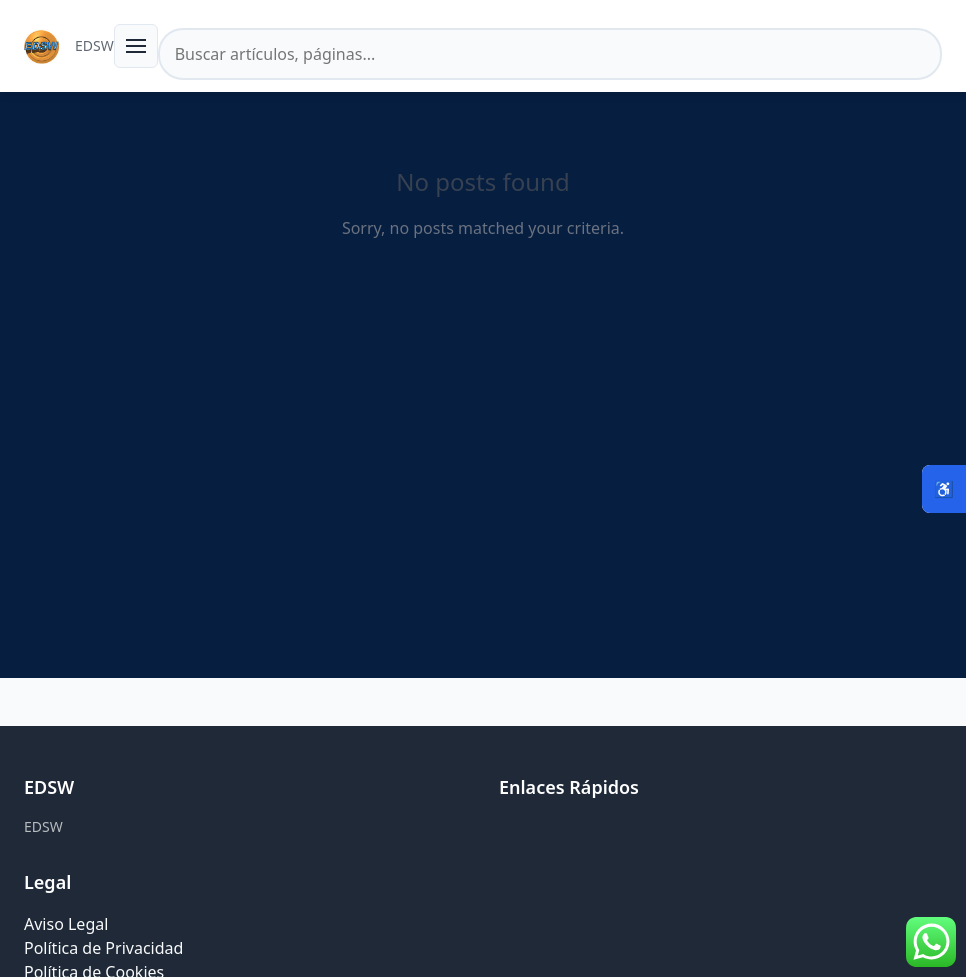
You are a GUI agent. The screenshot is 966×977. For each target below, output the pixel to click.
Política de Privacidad (103, 948)
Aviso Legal (66, 924)
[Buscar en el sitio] (550, 54)
